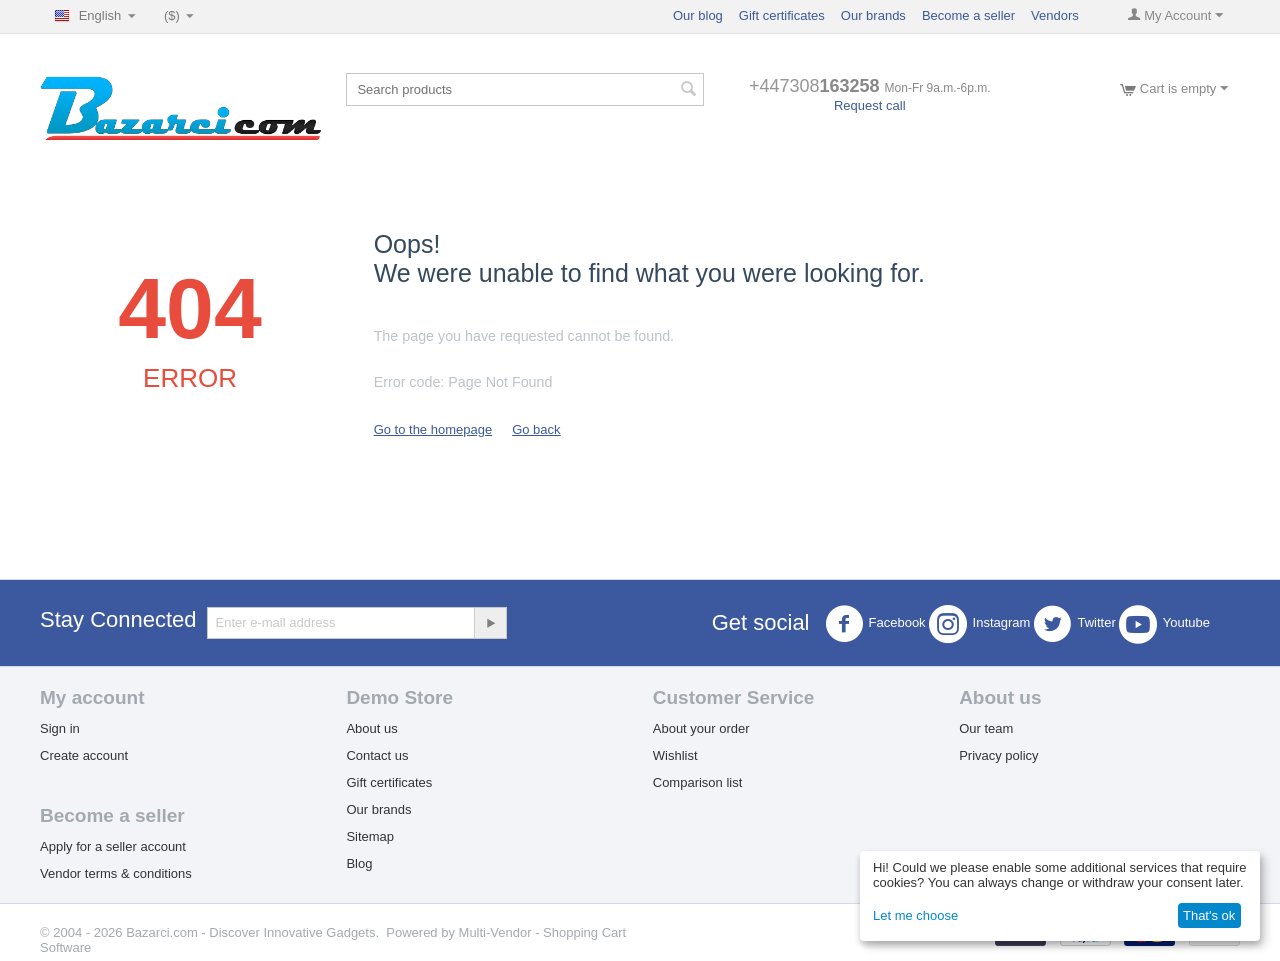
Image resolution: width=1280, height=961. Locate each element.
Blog (359, 863)
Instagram (980, 624)
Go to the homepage (433, 429)
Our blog (698, 15)
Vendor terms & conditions (116, 873)
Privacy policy (998, 755)
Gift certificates (782, 15)
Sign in (60, 728)
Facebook (875, 624)
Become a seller (968, 15)
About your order (701, 728)
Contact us (377, 755)
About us (371, 728)
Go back (536, 429)
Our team (986, 728)
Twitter (1074, 624)
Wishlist (675, 755)
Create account (84, 755)
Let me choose (915, 915)
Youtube (1164, 624)
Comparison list (698, 782)
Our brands (873, 15)
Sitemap (370, 836)
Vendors (1055, 15)
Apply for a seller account (113, 846)
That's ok (1209, 915)
